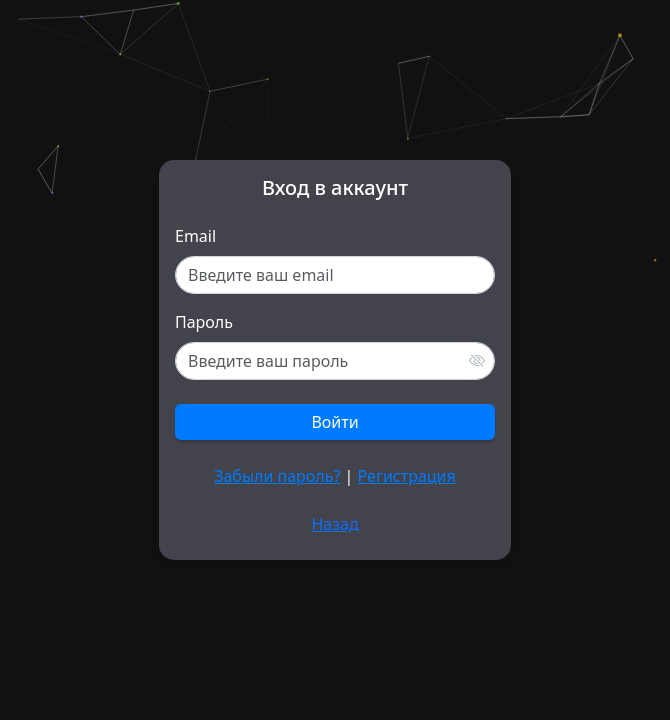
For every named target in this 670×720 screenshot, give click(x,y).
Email (195, 236)
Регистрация (407, 476)
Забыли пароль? (277, 476)
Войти (334, 422)
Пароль (204, 322)
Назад (334, 524)
